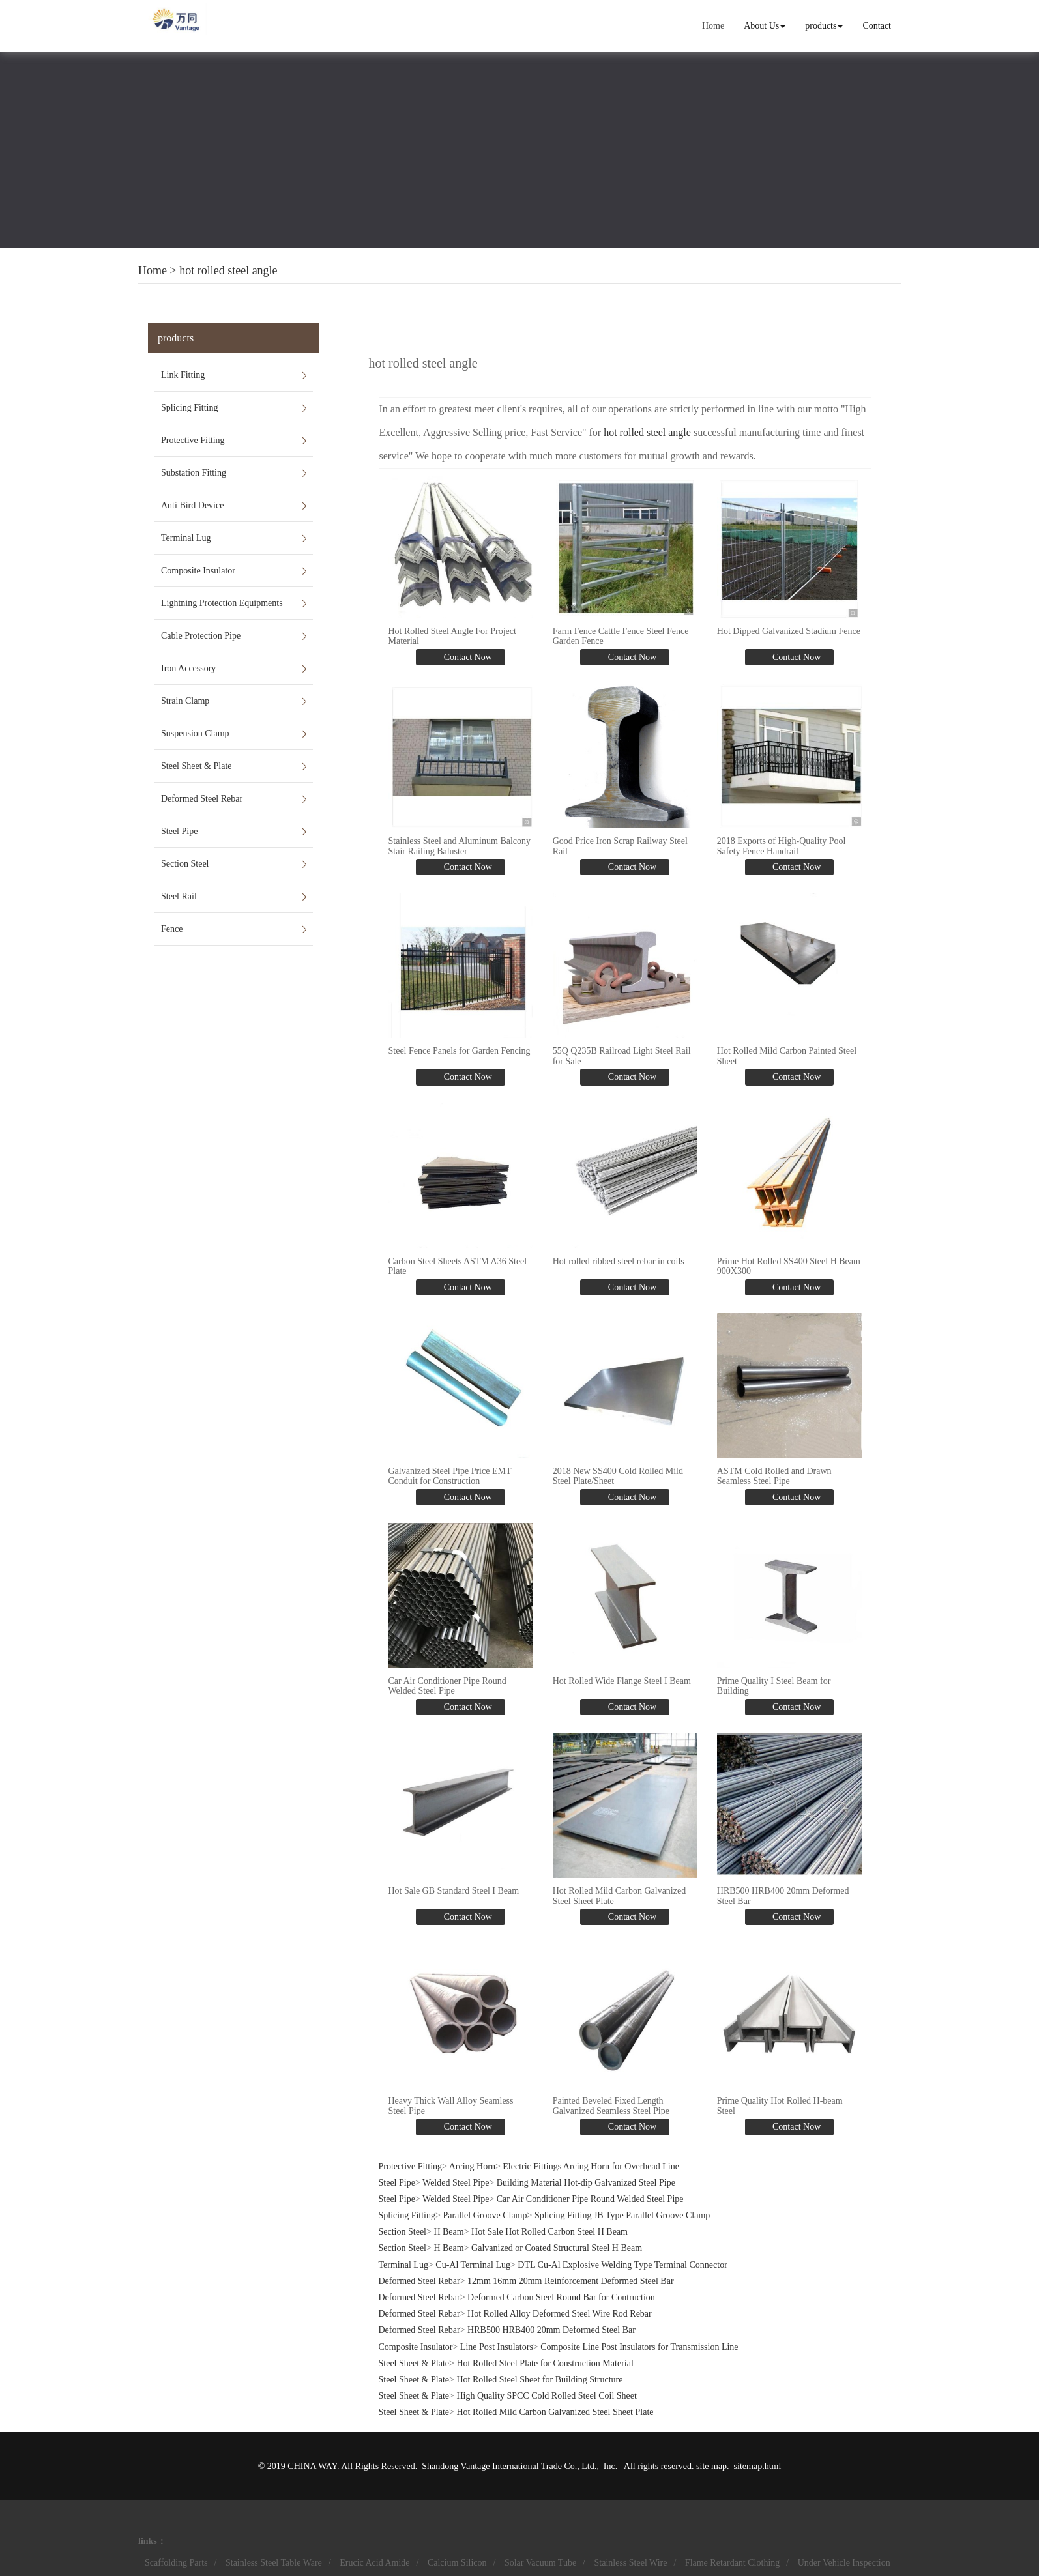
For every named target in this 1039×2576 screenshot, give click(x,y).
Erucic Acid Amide (374, 2563)
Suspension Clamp (195, 733)
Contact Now (466, 657)
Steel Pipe (179, 831)
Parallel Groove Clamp (485, 2215)
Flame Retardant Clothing (732, 2563)
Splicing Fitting (189, 407)
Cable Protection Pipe (201, 636)
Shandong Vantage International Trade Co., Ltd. (509, 2466)
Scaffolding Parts (176, 2563)
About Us (764, 26)
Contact (876, 26)
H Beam (448, 2231)
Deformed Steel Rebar (201, 798)
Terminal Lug (186, 538)
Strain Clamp (185, 701)
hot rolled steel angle (228, 270)
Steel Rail (179, 896)
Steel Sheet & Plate (196, 766)
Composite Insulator (198, 570)
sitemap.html (758, 2466)
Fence (172, 929)
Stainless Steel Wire (630, 2563)
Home (713, 26)
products (824, 26)
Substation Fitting (193, 473)
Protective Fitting (193, 440)
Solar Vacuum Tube (540, 2563)
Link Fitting (183, 375)
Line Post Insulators (496, 2347)
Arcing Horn (472, 2166)
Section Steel (185, 864)
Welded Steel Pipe (455, 2183)
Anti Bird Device (192, 505)
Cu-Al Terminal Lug (472, 2265)
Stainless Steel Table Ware (274, 2563)
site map (711, 2466)
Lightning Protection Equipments (222, 603)
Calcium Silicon (457, 2563)
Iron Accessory (188, 668)
